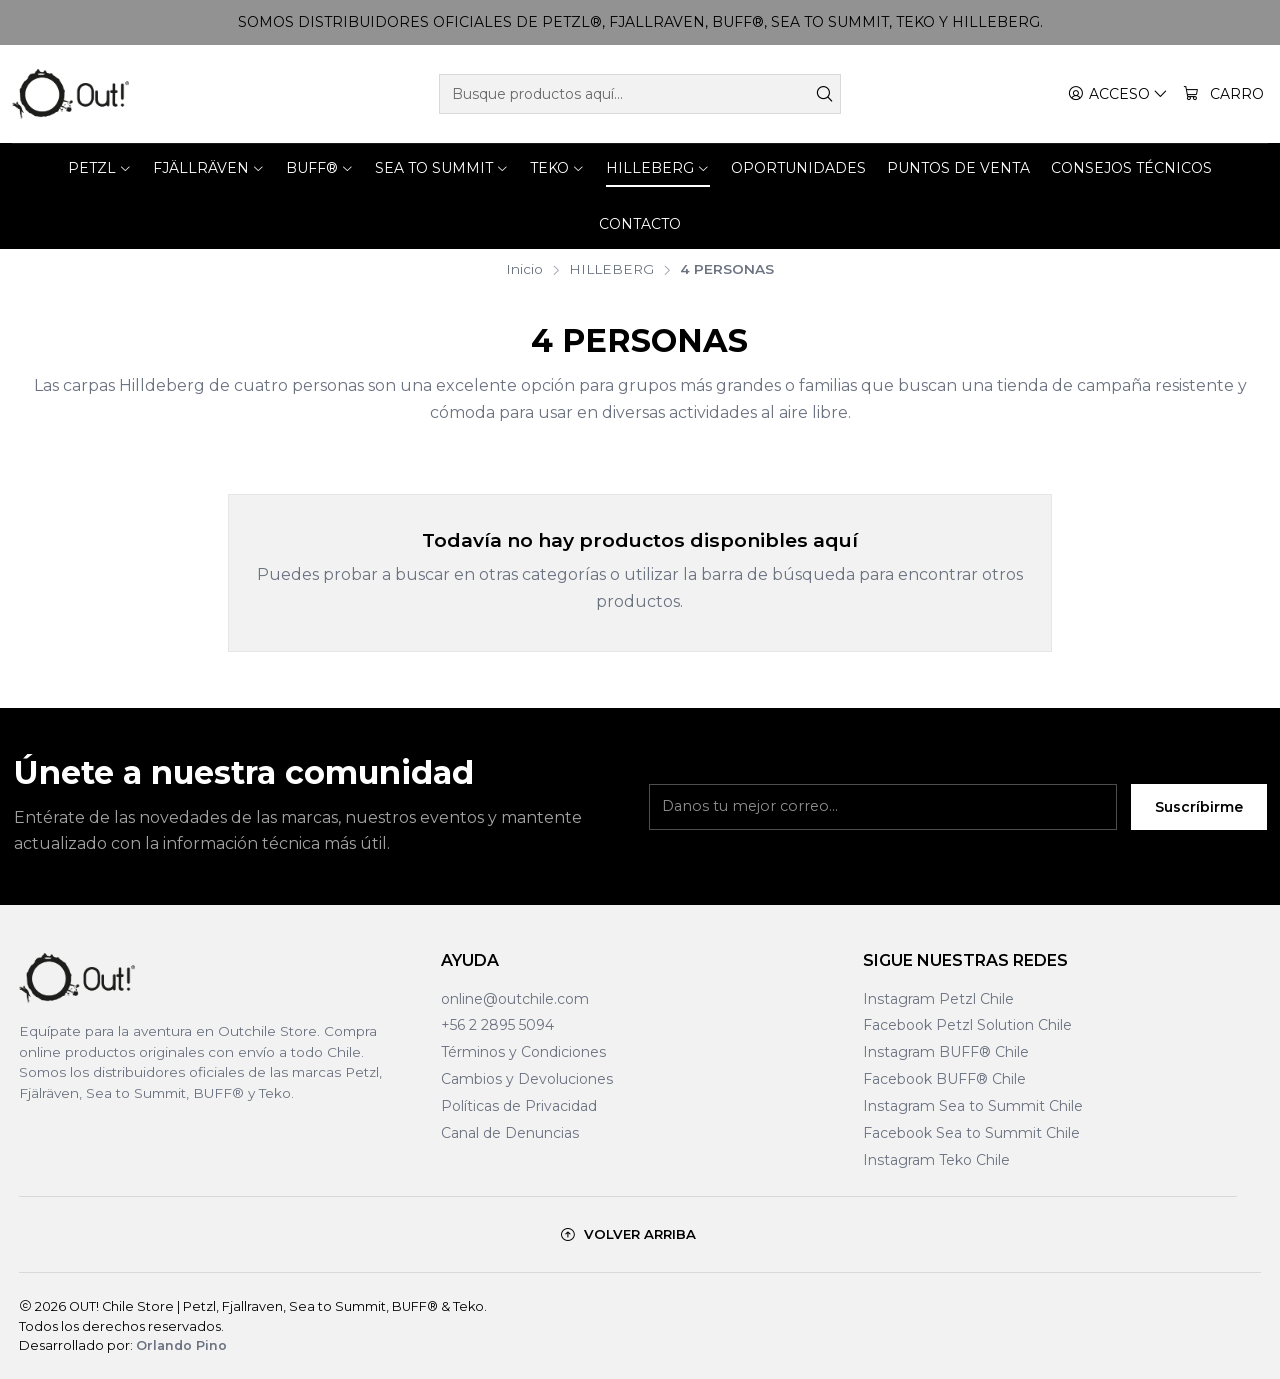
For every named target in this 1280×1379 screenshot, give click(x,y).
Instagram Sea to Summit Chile (973, 1106)
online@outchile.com (515, 999)
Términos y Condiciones (523, 1052)
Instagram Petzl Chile (938, 999)
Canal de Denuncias (510, 1133)
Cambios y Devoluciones (527, 1079)
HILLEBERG (611, 270)
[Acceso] (1118, 94)
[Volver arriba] (628, 1234)
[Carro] (1223, 94)
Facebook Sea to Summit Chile (971, 1133)
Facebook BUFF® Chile (944, 1079)
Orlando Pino (181, 1345)
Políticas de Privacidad (519, 1106)
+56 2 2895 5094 (497, 1025)
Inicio (524, 270)
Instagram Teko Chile (936, 1160)
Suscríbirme (1199, 819)
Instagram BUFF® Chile (946, 1052)
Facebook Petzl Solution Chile (967, 1025)
